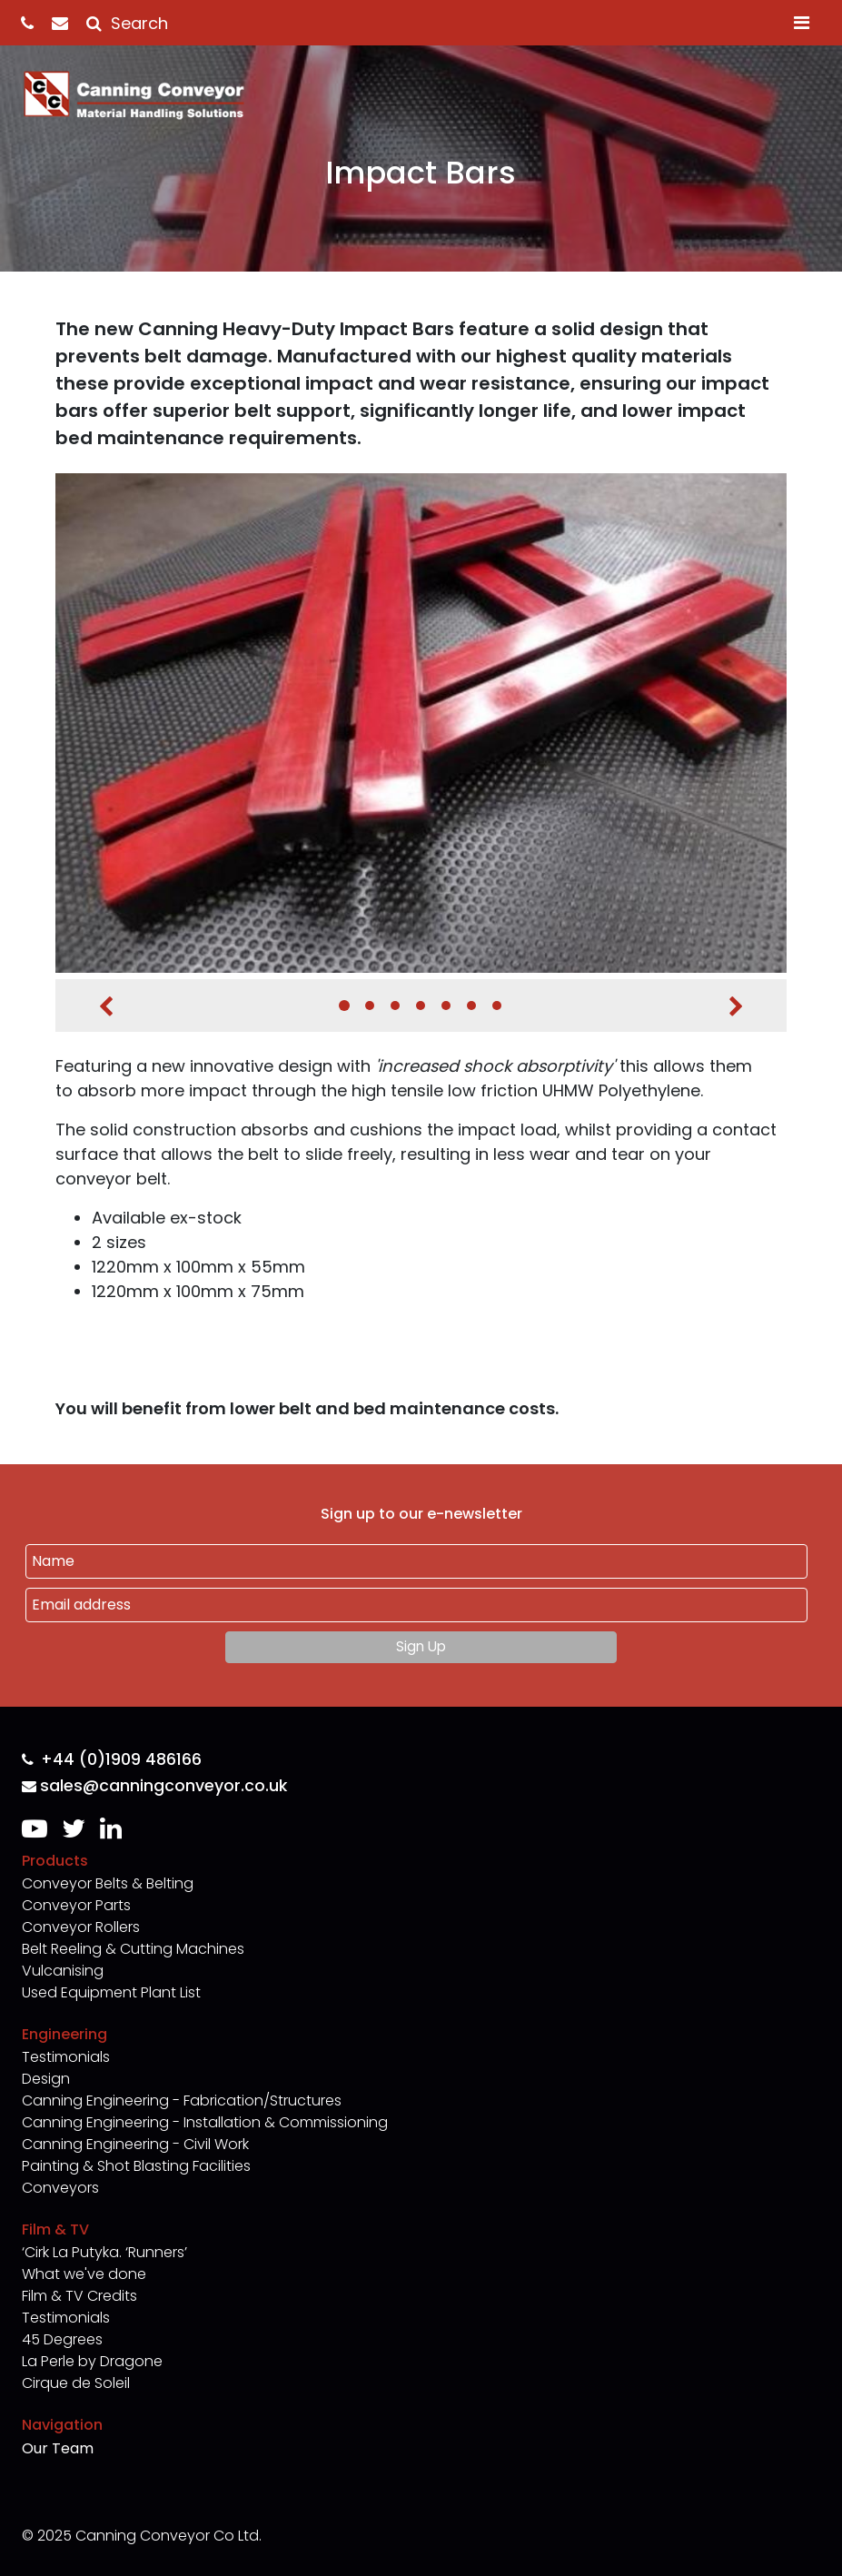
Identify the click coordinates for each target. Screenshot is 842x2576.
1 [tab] (344, 1005)
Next (736, 1006)
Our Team (58, 2448)
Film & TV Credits (79, 2295)
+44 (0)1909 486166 (112, 1759)
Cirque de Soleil (76, 2383)
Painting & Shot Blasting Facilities (136, 2165)
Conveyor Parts (76, 1905)
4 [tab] (420, 1005)
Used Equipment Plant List (111, 1992)
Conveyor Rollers (81, 1927)
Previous (106, 1006)
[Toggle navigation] (801, 22)
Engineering (64, 2034)
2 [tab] (369, 1005)
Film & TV (55, 2229)
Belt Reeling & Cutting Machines (133, 1948)
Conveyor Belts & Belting (107, 1883)
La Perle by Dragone (92, 2361)
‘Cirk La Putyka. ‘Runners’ (104, 2252)
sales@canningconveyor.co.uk (154, 1786)
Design (46, 2078)
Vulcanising (63, 1970)
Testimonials (66, 2056)
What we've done (84, 2274)
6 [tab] (471, 1005)
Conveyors (60, 2187)
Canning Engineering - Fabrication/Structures (182, 2100)
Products (55, 1860)
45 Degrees (62, 2339)
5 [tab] (446, 1005)
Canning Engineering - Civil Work (135, 2144)
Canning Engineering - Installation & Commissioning (205, 2122)
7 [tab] (496, 1005)
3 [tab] (395, 1005)
